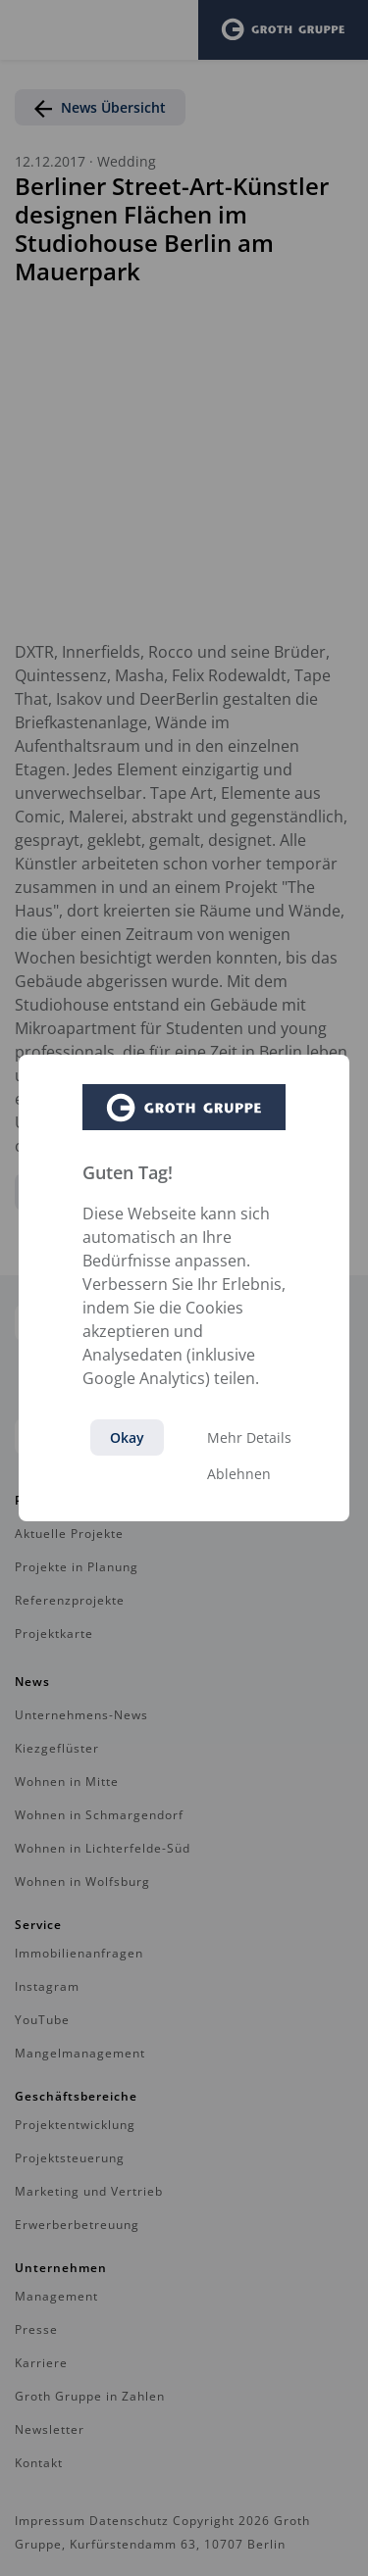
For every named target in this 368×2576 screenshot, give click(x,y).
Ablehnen (239, 1473)
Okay (127, 1437)
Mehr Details (249, 1437)
